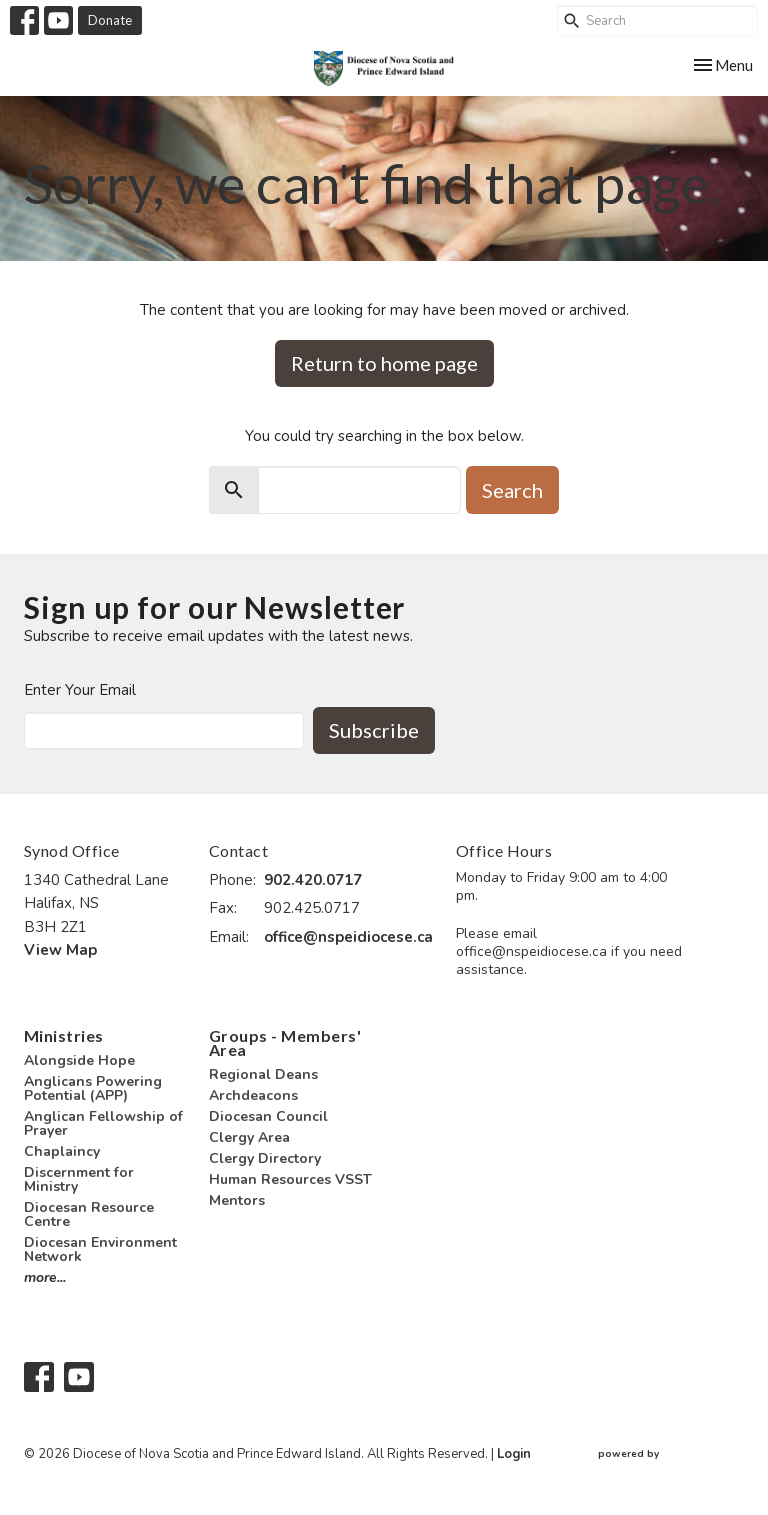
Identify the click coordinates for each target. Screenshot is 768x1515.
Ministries (64, 1035)
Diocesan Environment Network (100, 1249)
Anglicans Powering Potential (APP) (93, 1088)
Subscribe (374, 730)
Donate (110, 20)
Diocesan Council (268, 1116)
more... (45, 1277)
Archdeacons (253, 1095)
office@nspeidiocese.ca (348, 937)
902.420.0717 (313, 880)
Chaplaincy (62, 1151)
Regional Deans (263, 1074)
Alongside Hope (79, 1060)
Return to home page (384, 363)
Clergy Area (249, 1137)
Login (514, 1454)
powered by (671, 1454)
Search (512, 490)
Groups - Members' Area (285, 1042)
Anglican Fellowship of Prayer (103, 1123)
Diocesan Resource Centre (89, 1214)
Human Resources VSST (290, 1179)
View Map (60, 950)
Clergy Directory (265, 1158)
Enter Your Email (80, 690)
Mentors (237, 1200)
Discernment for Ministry (79, 1179)
